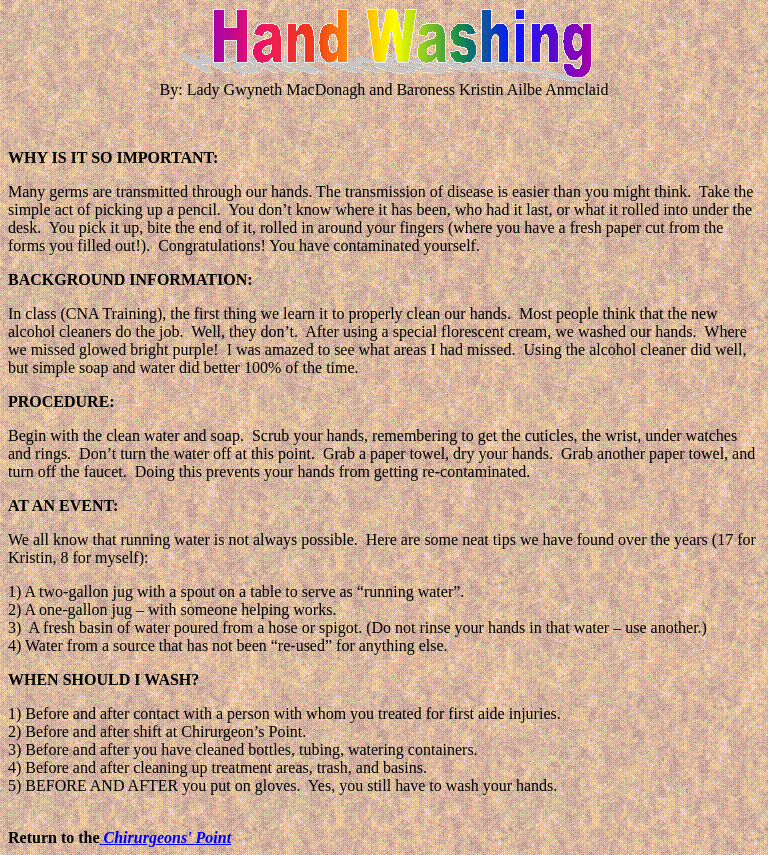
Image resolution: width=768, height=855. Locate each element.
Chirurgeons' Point (168, 837)
